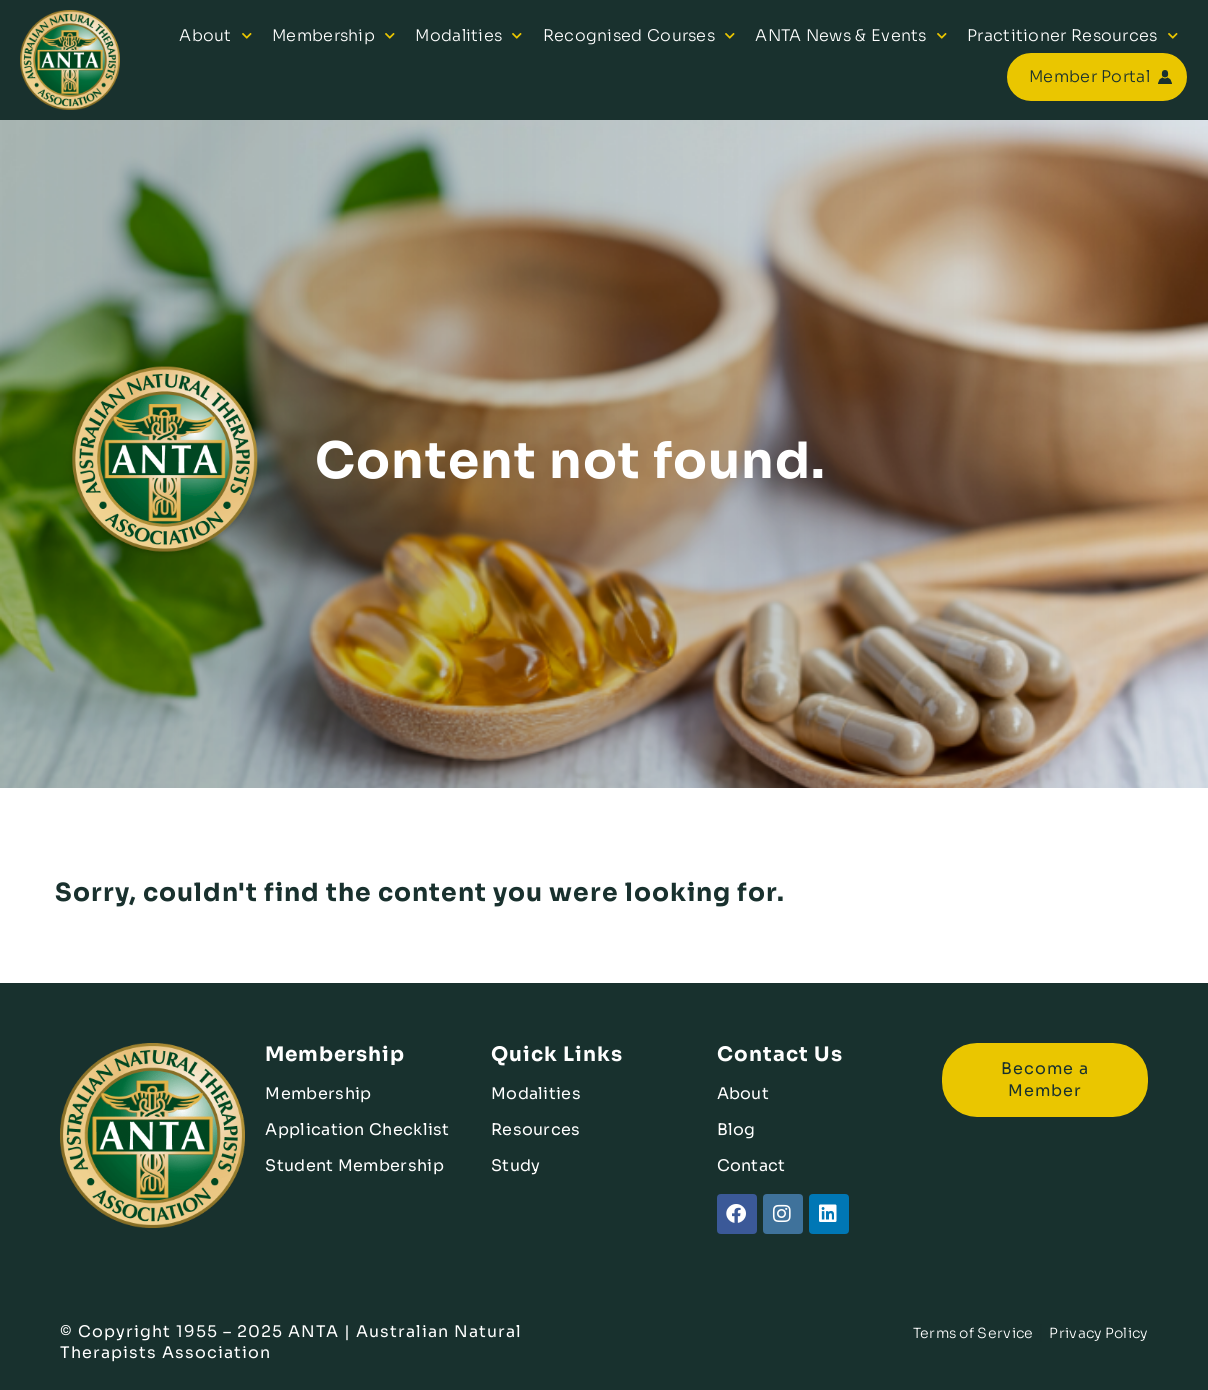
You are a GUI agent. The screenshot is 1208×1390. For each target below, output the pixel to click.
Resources (536, 1129)
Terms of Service (973, 1333)
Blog (736, 1129)
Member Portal (1089, 76)
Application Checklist (357, 1129)
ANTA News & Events (851, 35)
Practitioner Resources (1072, 35)
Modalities (468, 35)
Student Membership (354, 1165)
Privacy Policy (1098, 1333)
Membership (333, 35)
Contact (751, 1165)
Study (516, 1165)
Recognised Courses (639, 35)
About (215, 35)
